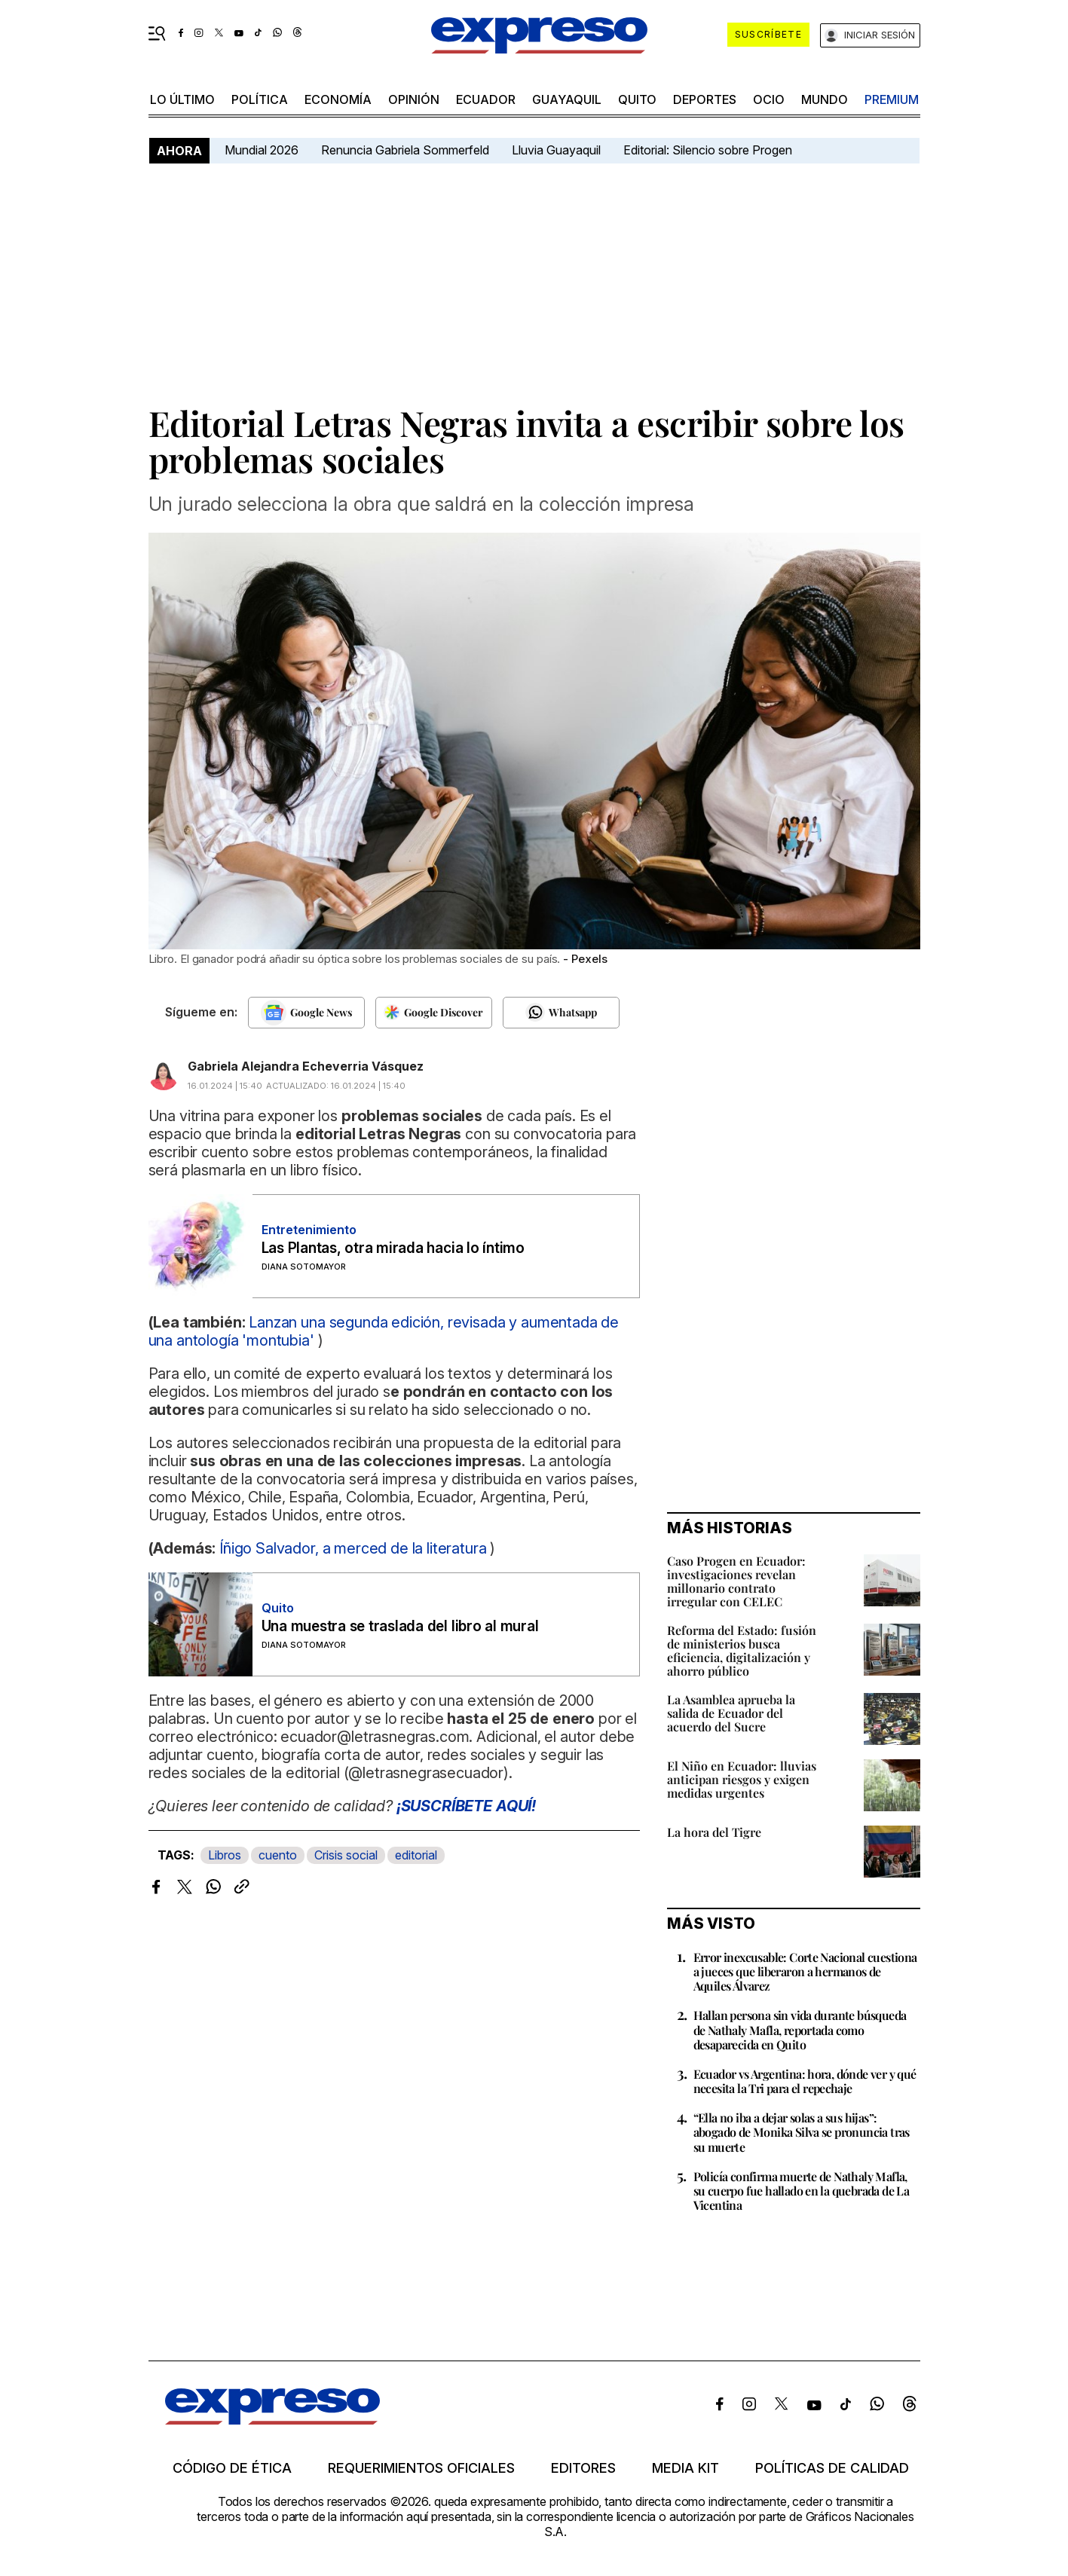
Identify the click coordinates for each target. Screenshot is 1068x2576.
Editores (583, 2468)
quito (637, 99)
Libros (224, 1854)
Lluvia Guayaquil (556, 149)
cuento (278, 1854)
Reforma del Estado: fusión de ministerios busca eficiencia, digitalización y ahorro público (741, 1650)
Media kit (685, 2468)
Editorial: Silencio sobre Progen (707, 149)
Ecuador (486, 99)
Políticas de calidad (832, 2468)
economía (338, 99)
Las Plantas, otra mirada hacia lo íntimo (393, 1248)
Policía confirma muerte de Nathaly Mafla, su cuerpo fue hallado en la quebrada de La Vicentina (801, 2190)
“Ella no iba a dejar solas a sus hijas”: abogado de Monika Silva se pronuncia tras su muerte (801, 2132)
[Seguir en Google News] (306, 1012)
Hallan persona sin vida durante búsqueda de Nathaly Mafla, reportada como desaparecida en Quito (800, 2029)
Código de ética (232, 2468)
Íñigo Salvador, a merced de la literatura (352, 1548)
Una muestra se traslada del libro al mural (400, 1626)
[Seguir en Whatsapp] (561, 1012)
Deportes (704, 99)
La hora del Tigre (714, 1832)
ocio (769, 99)
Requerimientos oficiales (421, 2468)
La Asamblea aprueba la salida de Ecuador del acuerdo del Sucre (731, 1712)
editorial (416, 1854)
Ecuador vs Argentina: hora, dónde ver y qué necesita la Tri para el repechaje (805, 2081)
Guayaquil (566, 99)
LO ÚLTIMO (182, 99)
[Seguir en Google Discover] (433, 1012)
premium (891, 99)
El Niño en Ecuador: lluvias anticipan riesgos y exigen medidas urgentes (741, 1779)
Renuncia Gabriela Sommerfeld (405, 149)
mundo (824, 99)
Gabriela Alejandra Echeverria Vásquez (306, 1066)
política (259, 99)
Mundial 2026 (261, 149)
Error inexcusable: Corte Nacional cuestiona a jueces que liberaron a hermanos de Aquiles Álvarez (805, 1971)
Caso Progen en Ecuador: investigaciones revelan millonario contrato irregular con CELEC (736, 1581)
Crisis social (346, 1854)
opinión (413, 99)
